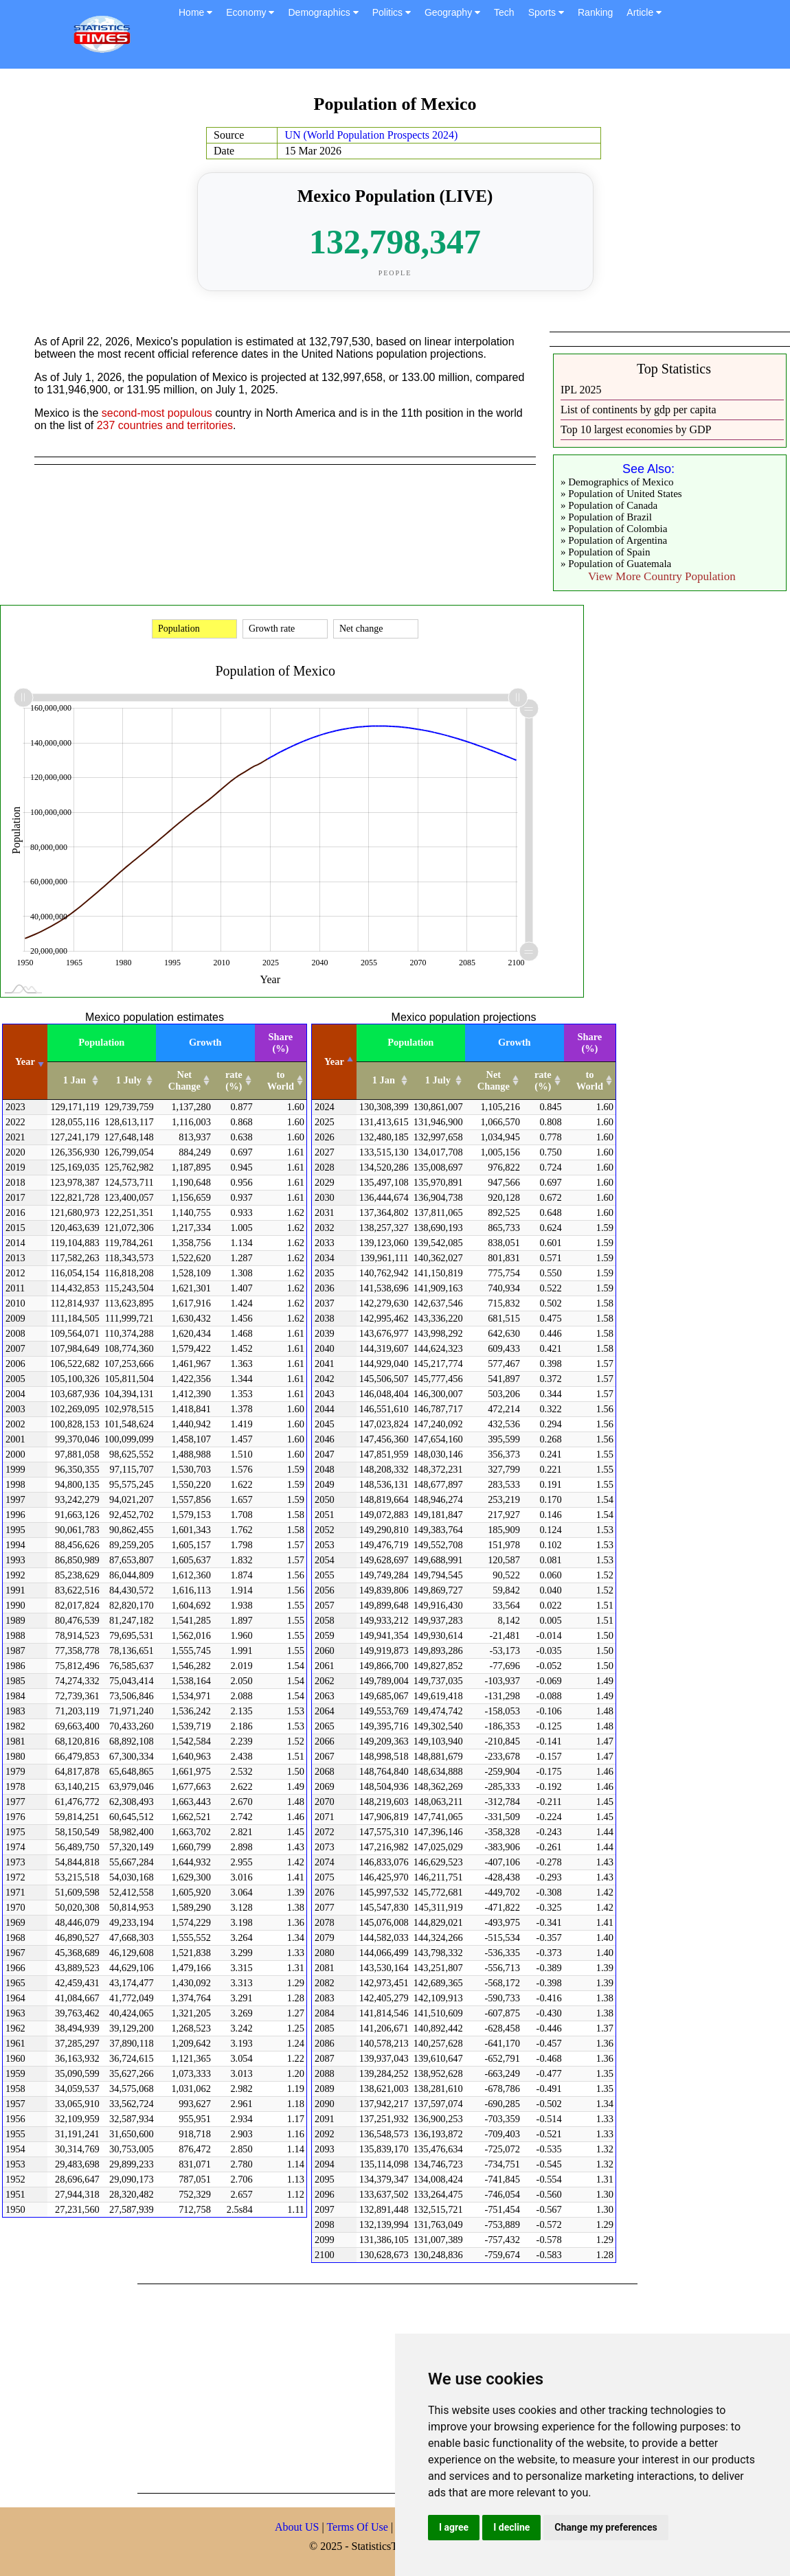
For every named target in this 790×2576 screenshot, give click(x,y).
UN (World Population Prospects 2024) (371, 135)
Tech (504, 12)
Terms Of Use (358, 2527)
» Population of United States (621, 493)
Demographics (323, 12)
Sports (546, 12)
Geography (452, 12)
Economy (250, 12)
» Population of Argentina (614, 540)
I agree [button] (454, 2527)
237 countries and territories (165, 425)
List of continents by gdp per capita (638, 409)
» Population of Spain (605, 552)
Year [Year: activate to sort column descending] (334, 1061)
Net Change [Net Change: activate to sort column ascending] (184, 1080)
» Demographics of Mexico (617, 481)
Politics (391, 12)
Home (195, 12)
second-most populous (157, 413)
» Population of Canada (609, 505)
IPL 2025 (581, 389)
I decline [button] (511, 2527)
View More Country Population (662, 576)
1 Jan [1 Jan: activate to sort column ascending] (74, 1079)
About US (297, 2527)
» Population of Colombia (614, 528)
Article (644, 12)
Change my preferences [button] (605, 2527)
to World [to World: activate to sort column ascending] (280, 1080)
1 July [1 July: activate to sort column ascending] (129, 1079)
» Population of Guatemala (616, 563)
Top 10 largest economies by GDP (636, 429)
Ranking (595, 12)
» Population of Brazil (606, 516)
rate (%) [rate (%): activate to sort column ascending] (233, 1080)
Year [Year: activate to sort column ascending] (25, 1061)
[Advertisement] (332, 2387)
